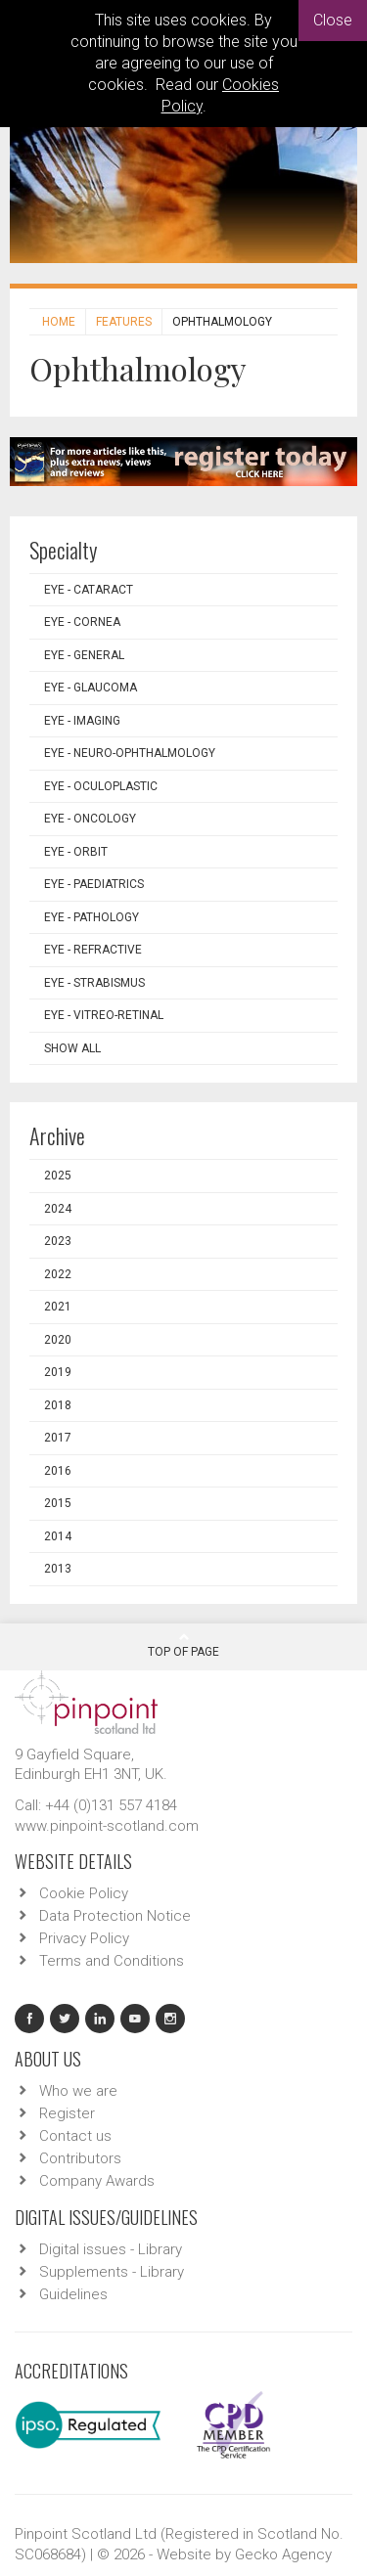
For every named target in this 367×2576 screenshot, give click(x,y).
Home (58, 322)
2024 (57, 1209)
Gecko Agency (283, 2554)
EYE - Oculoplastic (101, 786)
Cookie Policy (83, 1893)
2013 (57, 1569)
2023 (57, 1241)
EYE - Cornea (82, 622)
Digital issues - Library (110, 2249)
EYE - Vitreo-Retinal (103, 1015)
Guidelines (73, 2294)
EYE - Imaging (82, 721)
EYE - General (84, 655)
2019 (57, 1372)
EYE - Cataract (88, 590)
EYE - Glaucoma (90, 687)
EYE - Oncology (90, 818)
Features (124, 322)
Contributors (80, 2158)
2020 (57, 1340)
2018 (57, 1405)
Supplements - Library (111, 2272)
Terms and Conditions (111, 1961)
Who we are (78, 2091)
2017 (57, 1437)
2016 (57, 1471)
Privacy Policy (84, 1938)
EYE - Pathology (91, 917)
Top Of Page (183, 1645)
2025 (57, 1175)
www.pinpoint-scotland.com (107, 1826)
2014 (57, 1536)
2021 (57, 1306)
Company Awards (97, 2181)
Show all (72, 1048)
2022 (57, 1274)
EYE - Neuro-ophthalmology (129, 753)
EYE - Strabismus (94, 983)
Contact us (75, 2136)
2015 (57, 1503)
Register (67, 2113)
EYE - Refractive (93, 949)
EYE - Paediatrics (94, 884)
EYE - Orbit (76, 852)
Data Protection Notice (115, 1916)
